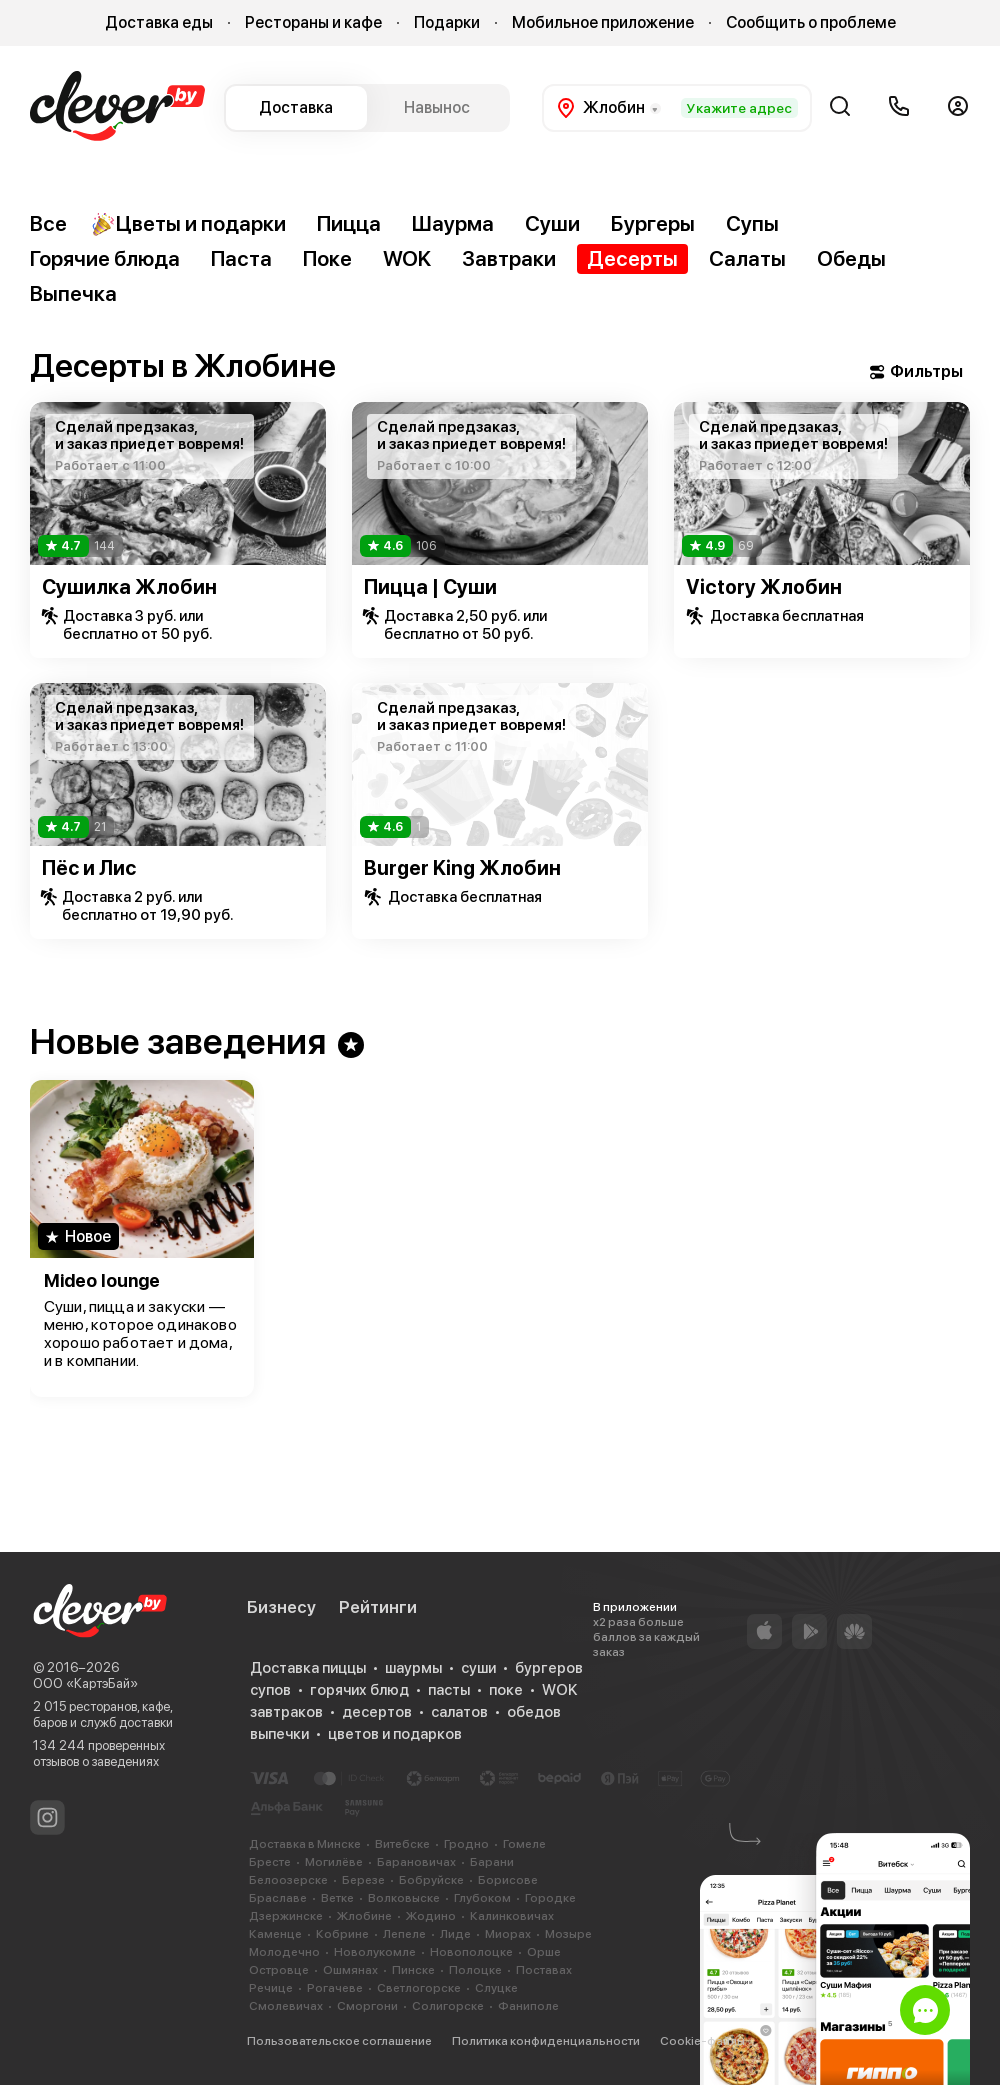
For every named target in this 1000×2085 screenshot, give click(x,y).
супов (270, 1690)
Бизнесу (281, 1607)
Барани (492, 1862)
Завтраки (509, 258)
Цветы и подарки (188, 224)
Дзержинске (286, 1916)
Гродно (466, 1844)
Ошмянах (350, 1970)
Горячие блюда (105, 258)
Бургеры (653, 223)
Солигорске (448, 2006)
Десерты (632, 258)
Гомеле (524, 1844)
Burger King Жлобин (462, 868)
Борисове (508, 1880)
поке (506, 1690)
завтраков (286, 1712)
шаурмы (413, 1668)
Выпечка (73, 293)
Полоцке (475, 1970)
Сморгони (367, 2006)
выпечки (279, 1734)
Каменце (275, 1934)
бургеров (549, 1668)
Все (48, 223)
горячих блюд (359, 1690)
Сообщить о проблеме (811, 22)
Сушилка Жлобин (129, 587)
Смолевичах (286, 2006)
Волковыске (404, 1898)
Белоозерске (288, 1880)
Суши (552, 223)
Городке (550, 1898)
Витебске (402, 1844)
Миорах (508, 1934)
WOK (407, 258)
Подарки (447, 22)
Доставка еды (159, 22)
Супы (752, 223)
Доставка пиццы (308, 1668)
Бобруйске (431, 1880)
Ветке (337, 1898)
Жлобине (364, 1916)
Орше (544, 1952)
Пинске (413, 1970)
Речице (271, 1988)
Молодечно (284, 1952)
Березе (363, 1880)
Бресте (270, 1862)
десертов (377, 1712)
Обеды (851, 258)
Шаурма (453, 223)
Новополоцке (471, 1952)
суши (478, 1668)
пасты (449, 1690)
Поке (327, 258)
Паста (241, 258)
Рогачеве (335, 1988)
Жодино (431, 1916)
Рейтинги (378, 1607)
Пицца (349, 223)
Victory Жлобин (764, 587)
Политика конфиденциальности (546, 2041)
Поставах (544, 1970)
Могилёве (334, 1862)
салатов (459, 1712)
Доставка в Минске (305, 1844)
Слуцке (496, 1988)
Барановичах (416, 1862)
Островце (279, 1970)
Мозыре (568, 1934)
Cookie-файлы (702, 2041)
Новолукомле (375, 1952)
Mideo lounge (102, 1280)
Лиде (455, 1934)
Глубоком (482, 1898)
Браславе (278, 1898)
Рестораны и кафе (313, 22)
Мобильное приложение (603, 22)
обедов (534, 1712)
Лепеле (404, 1934)
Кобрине (342, 1934)
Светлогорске (419, 1988)
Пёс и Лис (89, 868)
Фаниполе (528, 2006)
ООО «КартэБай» (85, 1683)
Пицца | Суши (430, 587)
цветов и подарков (395, 1734)
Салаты (747, 258)
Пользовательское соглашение (339, 2041)
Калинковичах (512, 1916)
